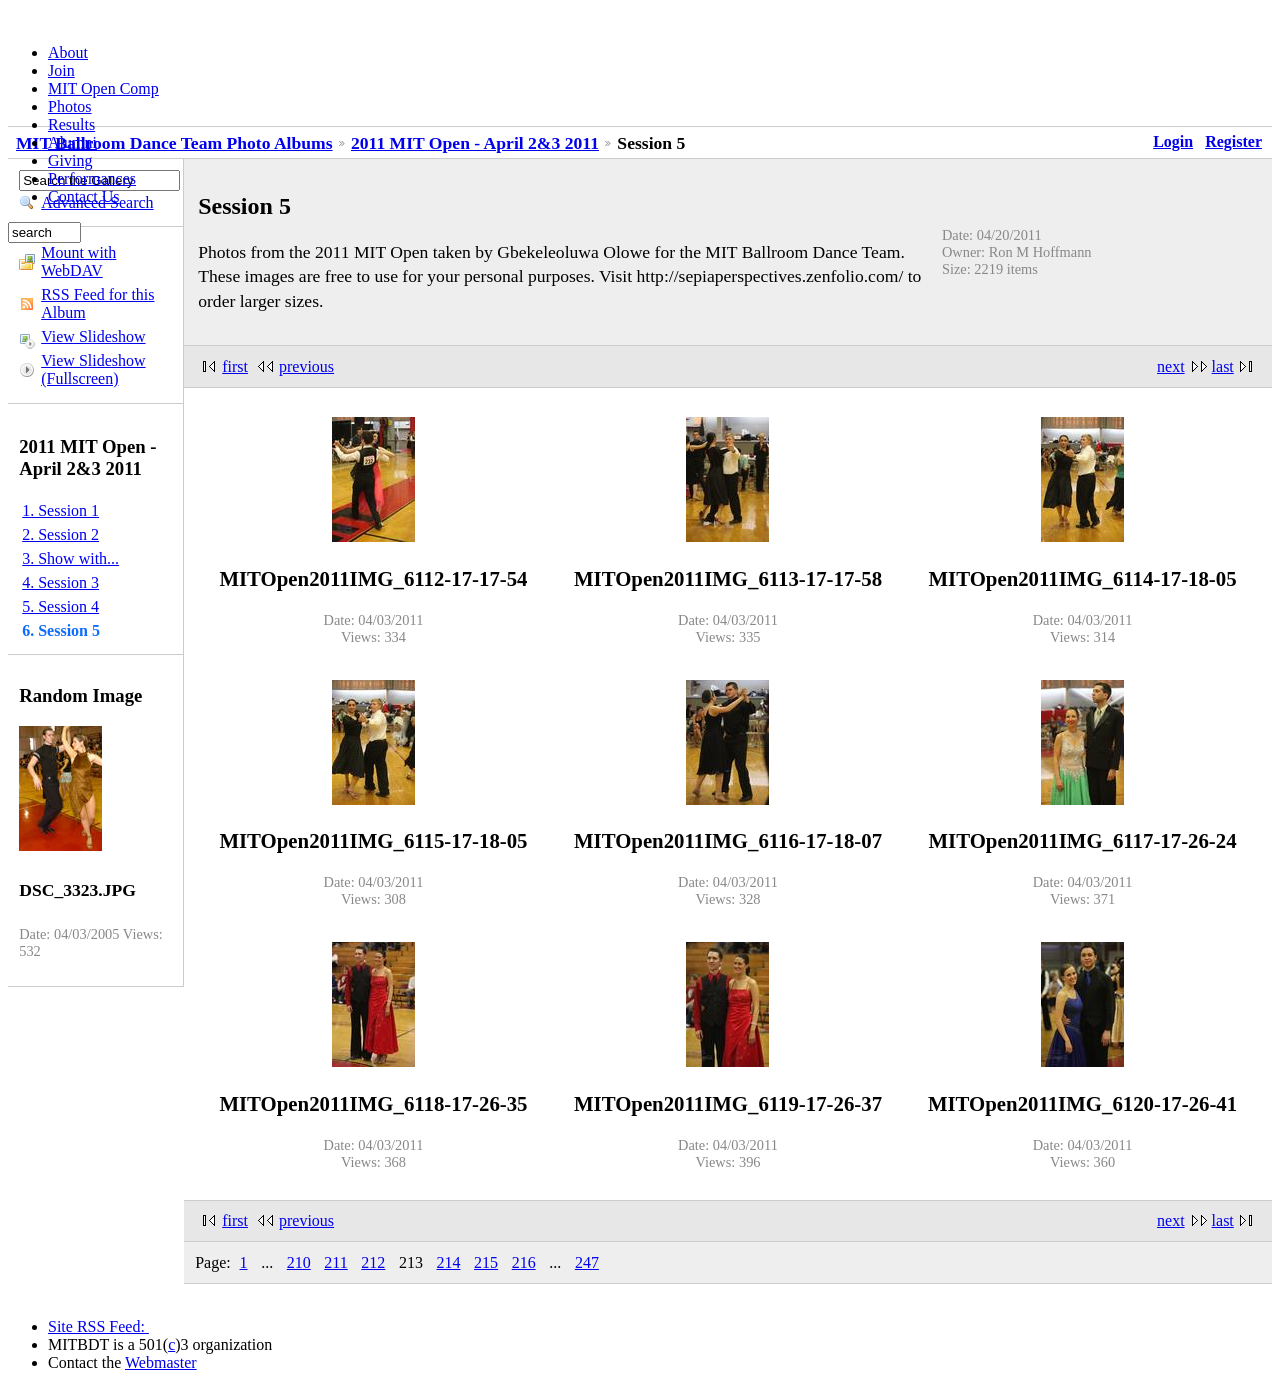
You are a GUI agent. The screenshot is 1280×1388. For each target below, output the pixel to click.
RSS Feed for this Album (97, 303)
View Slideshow (93, 336)
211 (335, 1262)
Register (1233, 141)
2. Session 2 (60, 534)
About (68, 52)
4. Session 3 (60, 582)
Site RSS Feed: (98, 1326)
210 (299, 1262)
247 (587, 1262)
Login (1173, 141)
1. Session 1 (60, 510)
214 (449, 1262)
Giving (70, 160)
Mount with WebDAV (78, 261)
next (1171, 366)
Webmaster (161, 1362)
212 (373, 1262)
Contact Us (84, 196)
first (235, 366)
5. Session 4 (60, 606)
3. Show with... (70, 558)
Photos (70, 106)
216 (524, 1262)
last (1223, 366)
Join (61, 70)
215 (486, 1262)
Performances (92, 178)
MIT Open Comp (103, 88)
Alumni (72, 142)
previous (306, 366)
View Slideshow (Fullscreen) (93, 369)
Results (71, 124)
